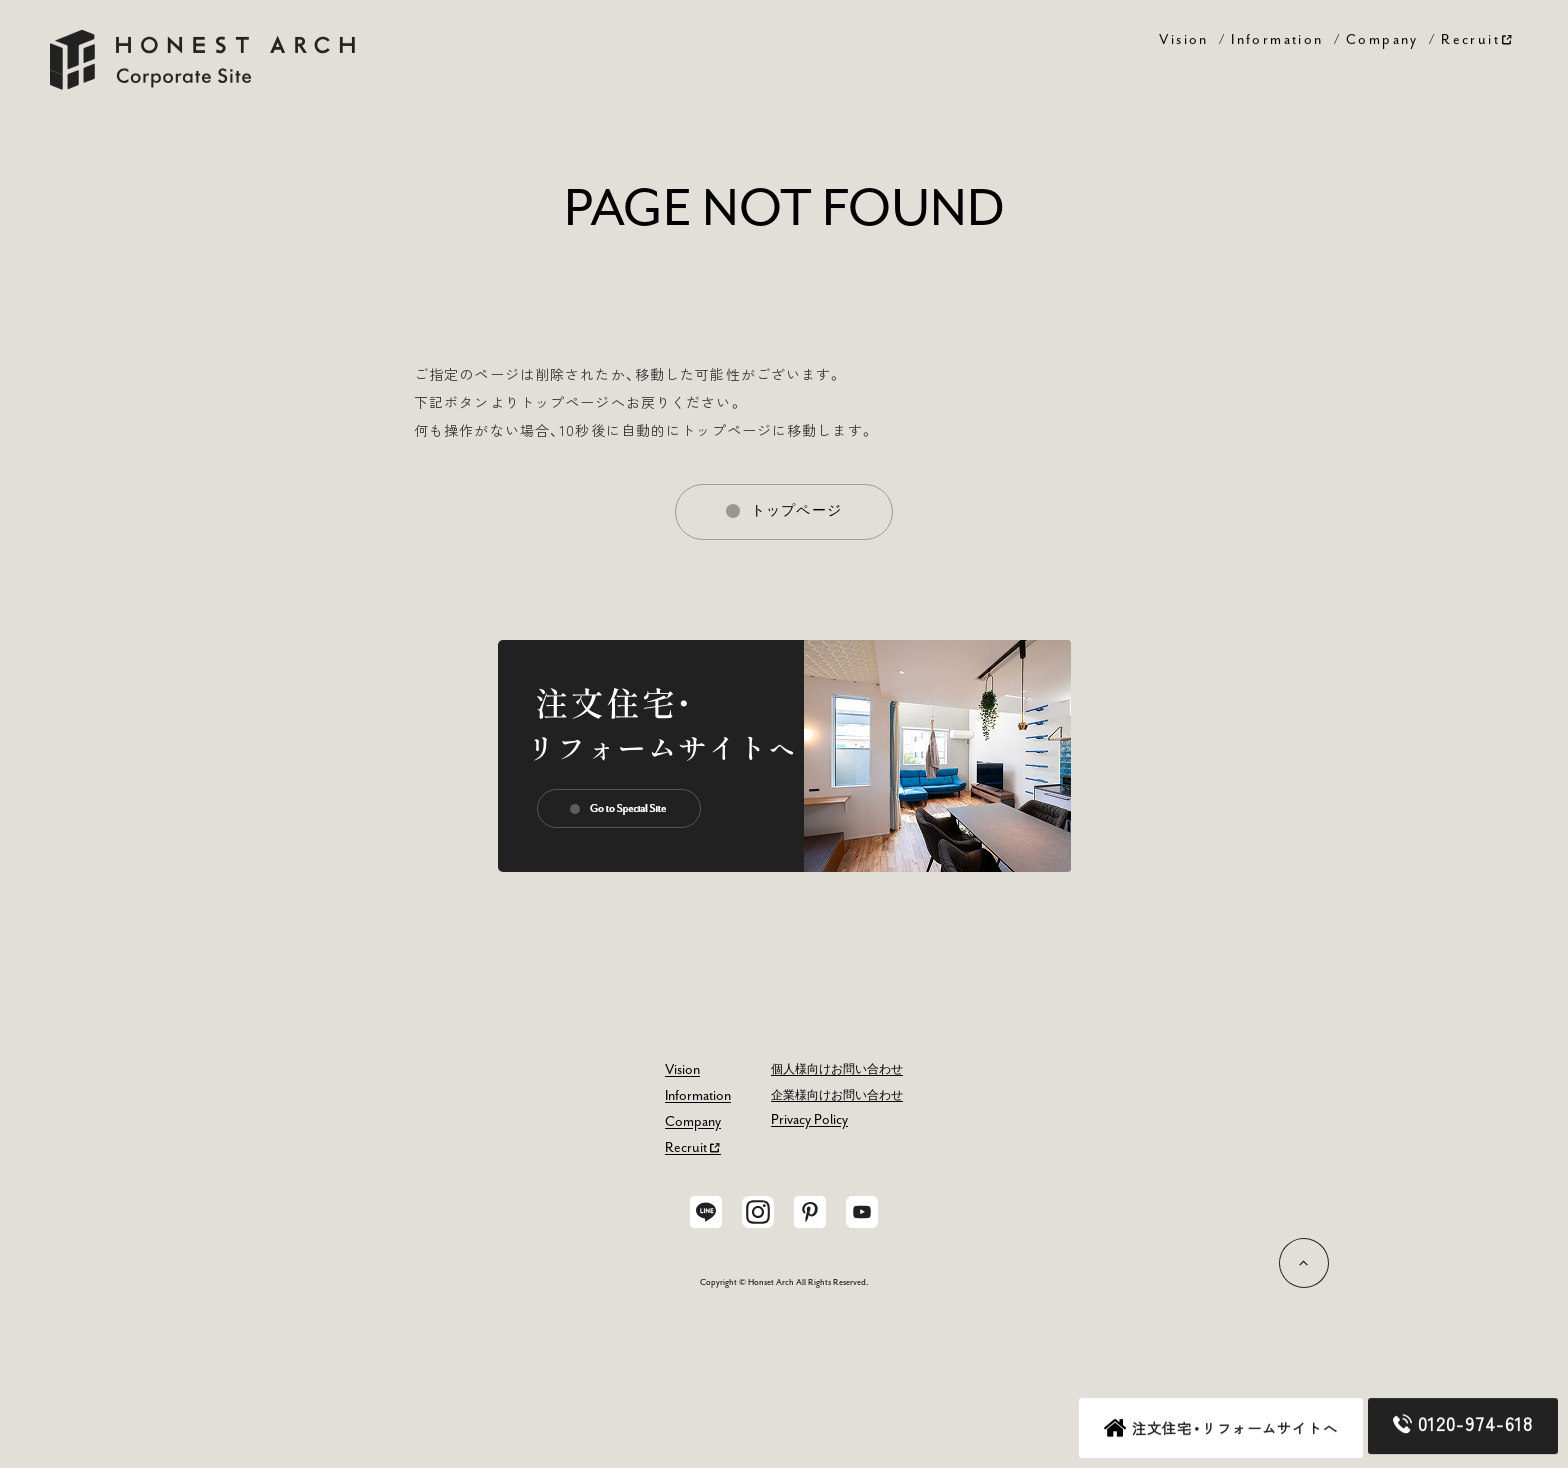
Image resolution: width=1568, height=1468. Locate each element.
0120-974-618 (1463, 1424)
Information (1277, 39)
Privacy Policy (809, 1120)
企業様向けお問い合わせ (837, 1096)
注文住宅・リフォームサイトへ (1221, 1429)
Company (1382, 39)
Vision (1183, 39)
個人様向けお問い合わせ (837, 1070)
